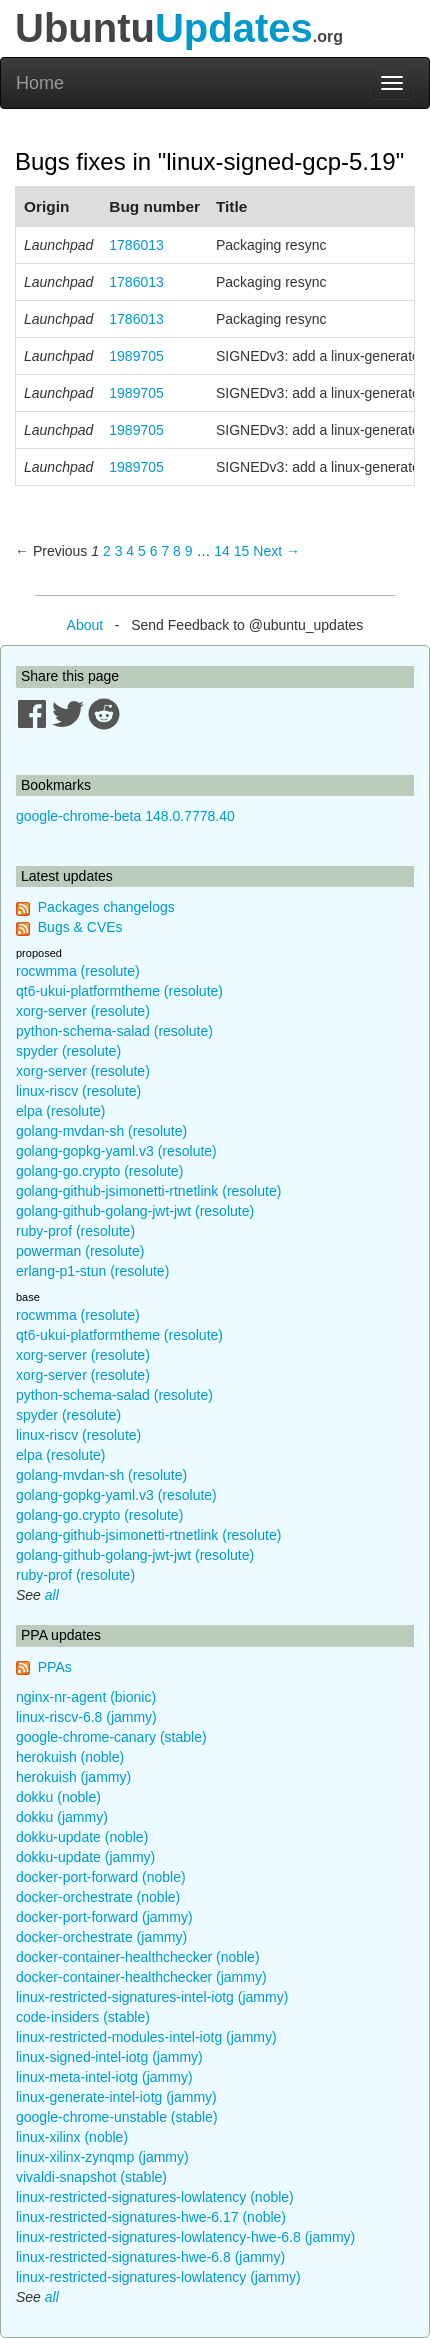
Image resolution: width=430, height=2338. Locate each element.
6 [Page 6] (154, 551)
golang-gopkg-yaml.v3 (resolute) (116, 1151)
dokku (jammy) (62, 1817)
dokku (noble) (58, 1797)
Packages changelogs (106, 907)
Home (40, 83)
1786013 (136, 245)
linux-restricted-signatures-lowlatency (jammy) (158, 2277)
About (85, 625)
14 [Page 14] (222, 551)
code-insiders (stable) (83, 2017)
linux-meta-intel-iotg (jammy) (104, 2077)
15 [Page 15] (242, 551)
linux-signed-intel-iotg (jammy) (109, 2057)
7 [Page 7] (165, 551)
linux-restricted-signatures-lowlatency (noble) (155, 2197)
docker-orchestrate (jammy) (101, 1937)
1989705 (136, 356)
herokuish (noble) (70, 1757)
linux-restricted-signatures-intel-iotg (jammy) (152, 1997)
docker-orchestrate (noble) (98, 1897)
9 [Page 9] (189, 551)
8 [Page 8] (177, 551)
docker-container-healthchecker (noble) (138, 1957)
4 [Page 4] (130, 551)
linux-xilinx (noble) (72, 2137)
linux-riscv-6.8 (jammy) (86, 1717)
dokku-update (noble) (82, 1837)
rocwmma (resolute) (78, 971)
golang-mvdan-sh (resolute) (101, 1131)
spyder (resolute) (68, 1051)
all (52, 1595)
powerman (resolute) (80, 1251)
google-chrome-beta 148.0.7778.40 (125, 816)
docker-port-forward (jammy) (104, 1917)
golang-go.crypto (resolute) (99, 1171)
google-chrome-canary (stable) (111, 1737)
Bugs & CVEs (80, 927)
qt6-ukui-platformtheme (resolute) (119, 991)
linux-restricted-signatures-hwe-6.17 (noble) (151, 2217)
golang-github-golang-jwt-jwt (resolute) (135, 1211)
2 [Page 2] (107, 551)
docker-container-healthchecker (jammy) (141, 1977)
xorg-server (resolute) (83, 1011)
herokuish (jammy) (73, 1777)
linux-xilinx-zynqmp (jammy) (102, 2157)
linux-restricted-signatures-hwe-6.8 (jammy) (150, 2257)
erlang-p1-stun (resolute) (92, 1271)
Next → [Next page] (276, 551)
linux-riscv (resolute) (78, 1091)
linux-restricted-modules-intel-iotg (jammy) (146, 2037)
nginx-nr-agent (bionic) (86, 1697)
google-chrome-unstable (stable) (117, 2117)
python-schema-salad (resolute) (114, 1031)
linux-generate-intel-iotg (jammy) (116, 2097)
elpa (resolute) (61, 1111)
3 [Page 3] (119, 551)
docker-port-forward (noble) (101, 1877)
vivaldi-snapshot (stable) (91, 2177)
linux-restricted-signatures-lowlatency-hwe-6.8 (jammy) (185, 2237)
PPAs (55, 1667)
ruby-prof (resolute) (75, 1231)
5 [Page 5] (142, 551)
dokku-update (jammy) (85, 1857)
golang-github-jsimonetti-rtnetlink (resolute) (148, 1191)
